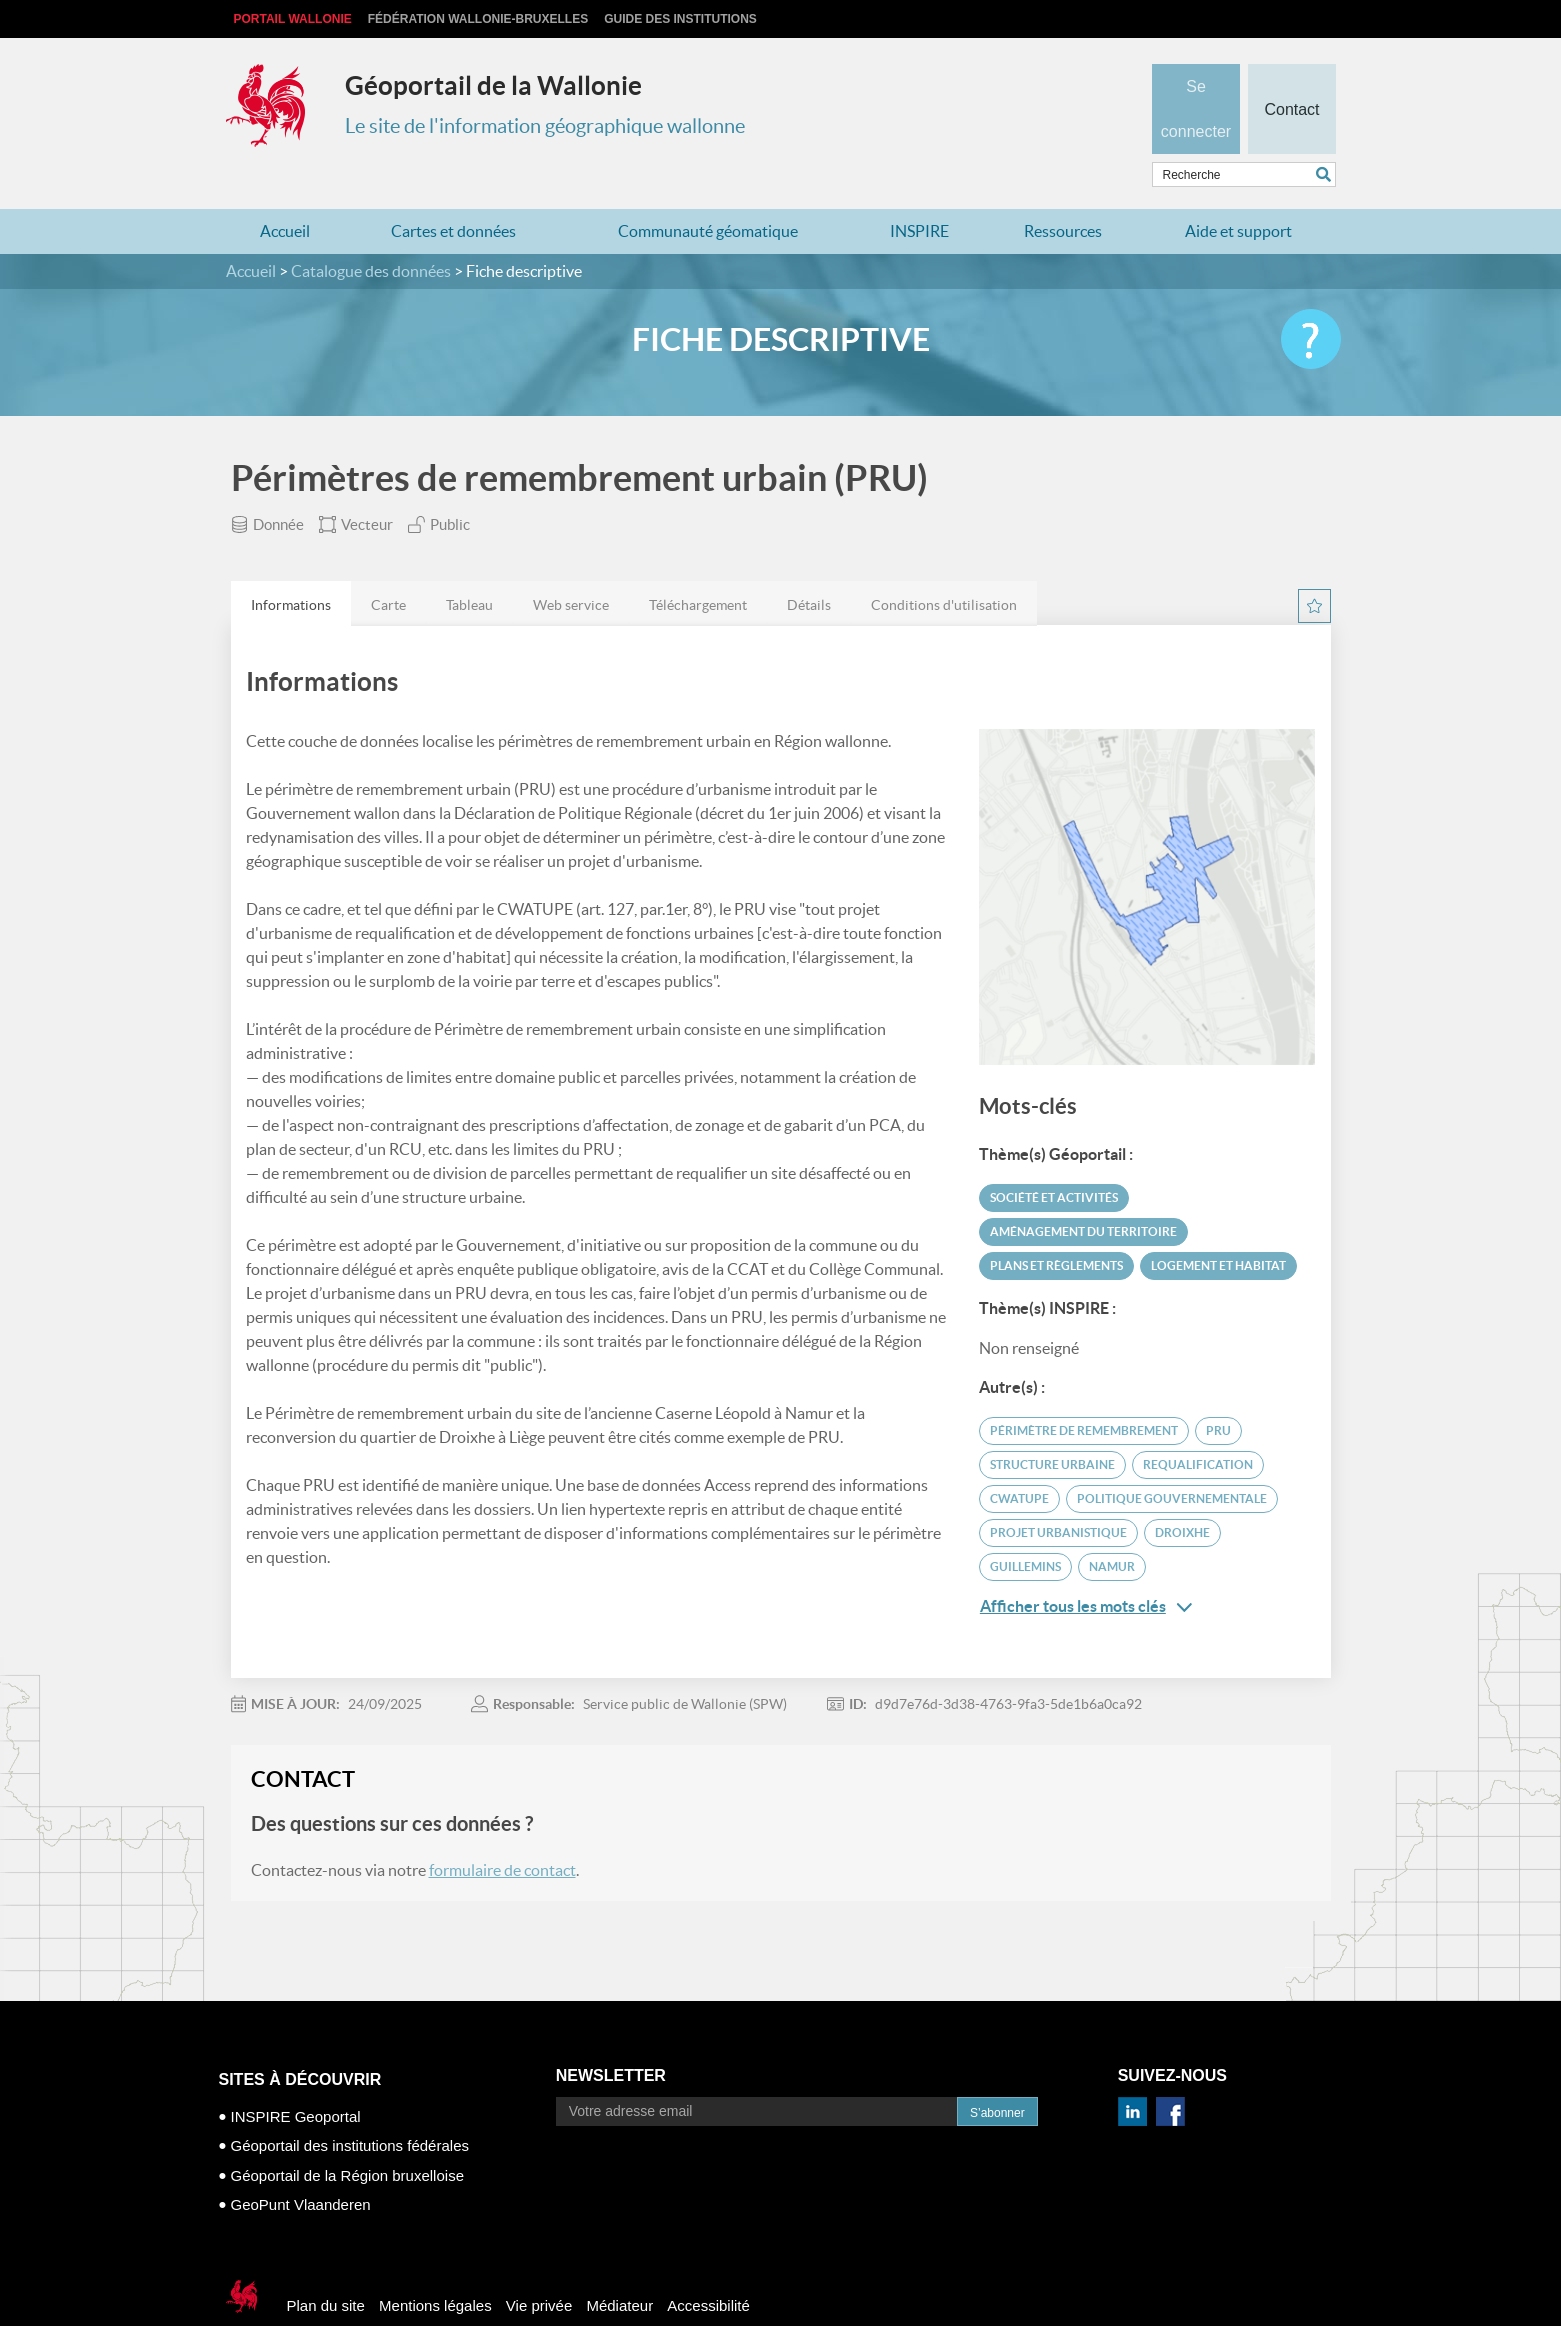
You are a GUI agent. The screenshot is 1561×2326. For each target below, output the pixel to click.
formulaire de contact (502, 1831)
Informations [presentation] (291, 566)
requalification (1198, 1425)
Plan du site (326, 2266)
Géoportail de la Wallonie (493, 85)
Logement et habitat (1218, 1226)
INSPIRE (919, 192)
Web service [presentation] (571, 566)
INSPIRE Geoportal (296, 2077)
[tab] (291, 564)
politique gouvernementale (1172, 1459)
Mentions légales (435, 2266)
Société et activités (1054, 1158)
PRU (1218, 1391)
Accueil (285, 192)
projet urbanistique (1058, 1493)
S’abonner (997, 2074)
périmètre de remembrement (1084, 1391)
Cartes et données (453, 192)
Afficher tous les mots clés (1086, 1567)
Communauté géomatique (708, 192)
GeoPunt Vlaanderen (301, 2165)
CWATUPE (1019, 1459)
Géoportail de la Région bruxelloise (347, 2136)
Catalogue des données (371, 232)
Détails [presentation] (809, 566)
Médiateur (619, 2266)
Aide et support (1238, 192)
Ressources (1063, 192)
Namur (1112, 1527)
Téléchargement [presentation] (698, 566)
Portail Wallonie (293, 19)
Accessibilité (708, 2266)
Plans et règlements (1056, 1226)
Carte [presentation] (388, 566)
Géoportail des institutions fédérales (350, 2106)
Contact (1291, 76)
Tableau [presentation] (469, 566)
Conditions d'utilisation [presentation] (944, 566)
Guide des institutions (680, 19)
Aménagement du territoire (1083, 1192)
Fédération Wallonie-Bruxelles (478, 19)
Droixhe (1182, 1493)
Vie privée (539, 2266)
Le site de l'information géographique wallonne (545, 126)
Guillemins (1025, 1527)
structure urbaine (1052, 1425)
